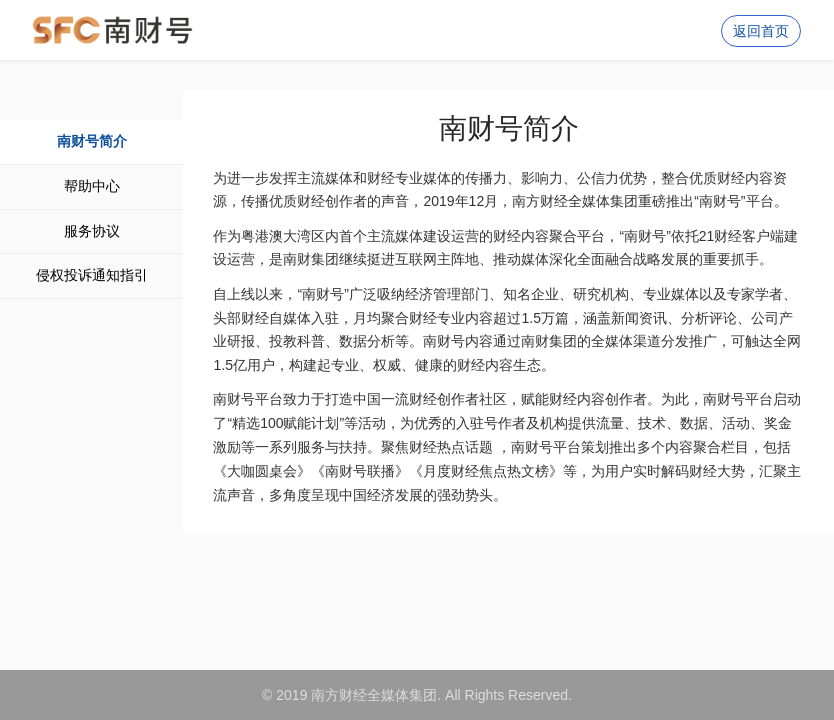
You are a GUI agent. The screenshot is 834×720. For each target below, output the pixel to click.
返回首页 (761, 31)
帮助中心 (92, 186)
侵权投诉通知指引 (92, 275)
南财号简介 (92, 141)
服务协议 (92, 231)
